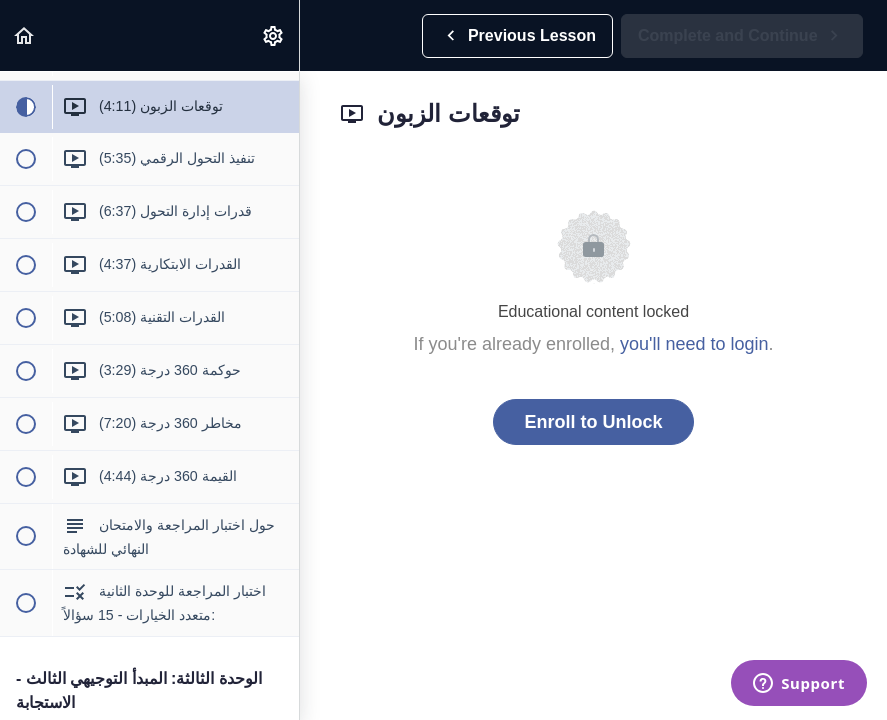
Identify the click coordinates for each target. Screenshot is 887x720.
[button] (25, 35)
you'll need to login (694, 344)
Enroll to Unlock (593, 422)
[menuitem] (274, 35)
